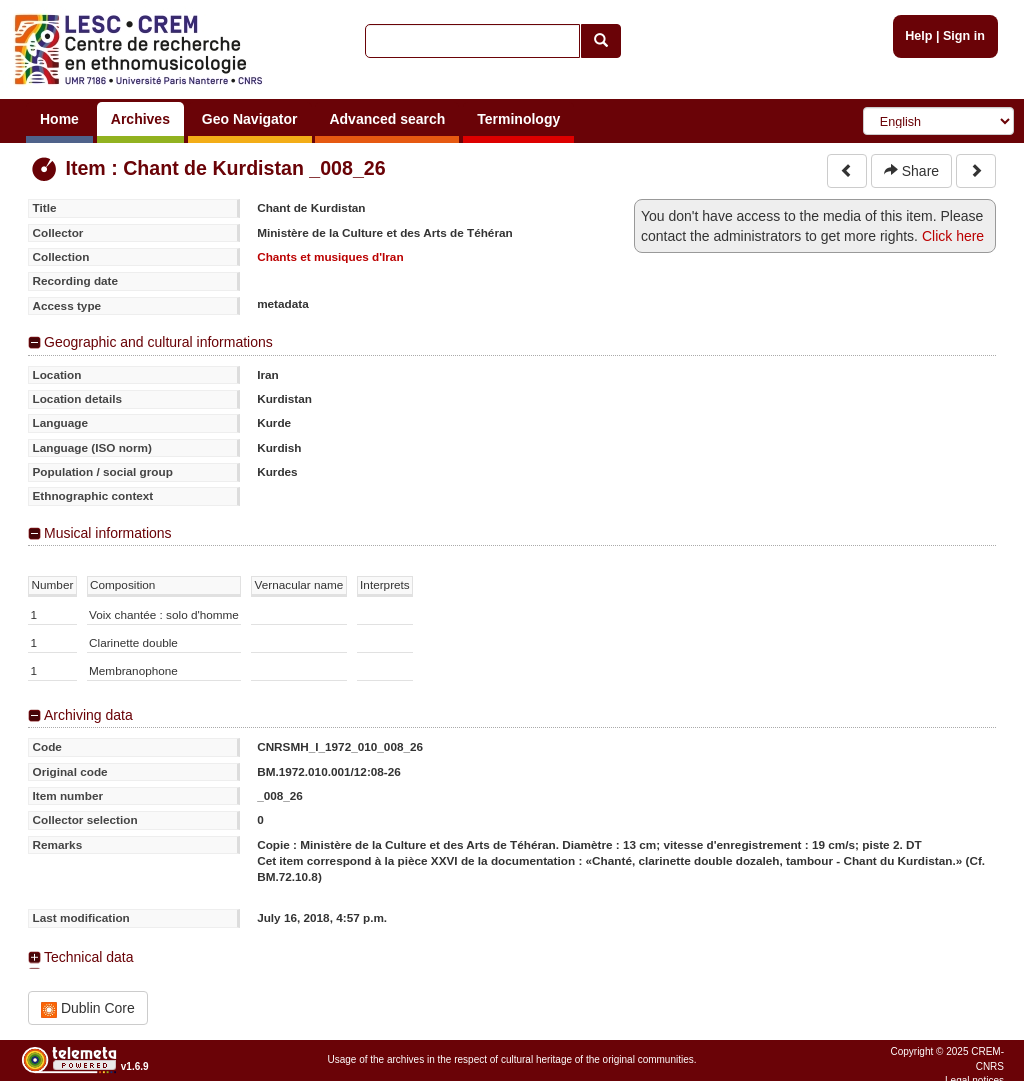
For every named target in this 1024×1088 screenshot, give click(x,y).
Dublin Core (88, 1008)
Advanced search (387, 119)
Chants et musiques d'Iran (330, 256)
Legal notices (974, 1080)
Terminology (518, 119)
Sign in (964, 36)
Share (911, 171)
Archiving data (88, 715)
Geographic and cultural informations (158, 342)
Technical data (89, 957)
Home (59, 119)
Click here (953, 236)
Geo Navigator (250, 119)
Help (918, 36)
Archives (140, 119)
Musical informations (108, 533)
